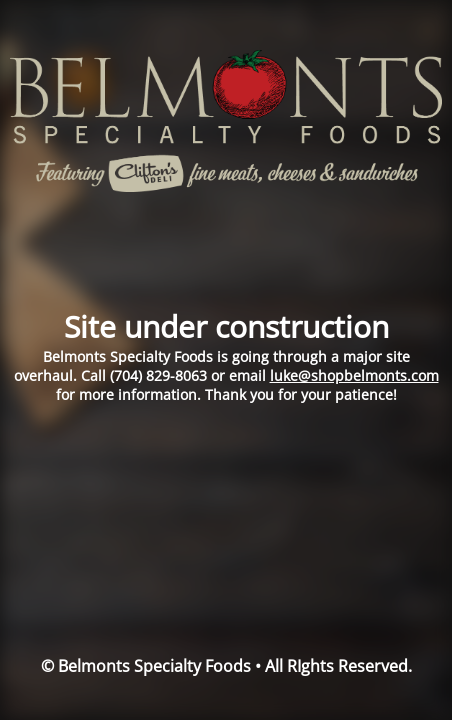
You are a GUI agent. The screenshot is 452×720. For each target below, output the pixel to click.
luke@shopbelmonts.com (354, 375)
